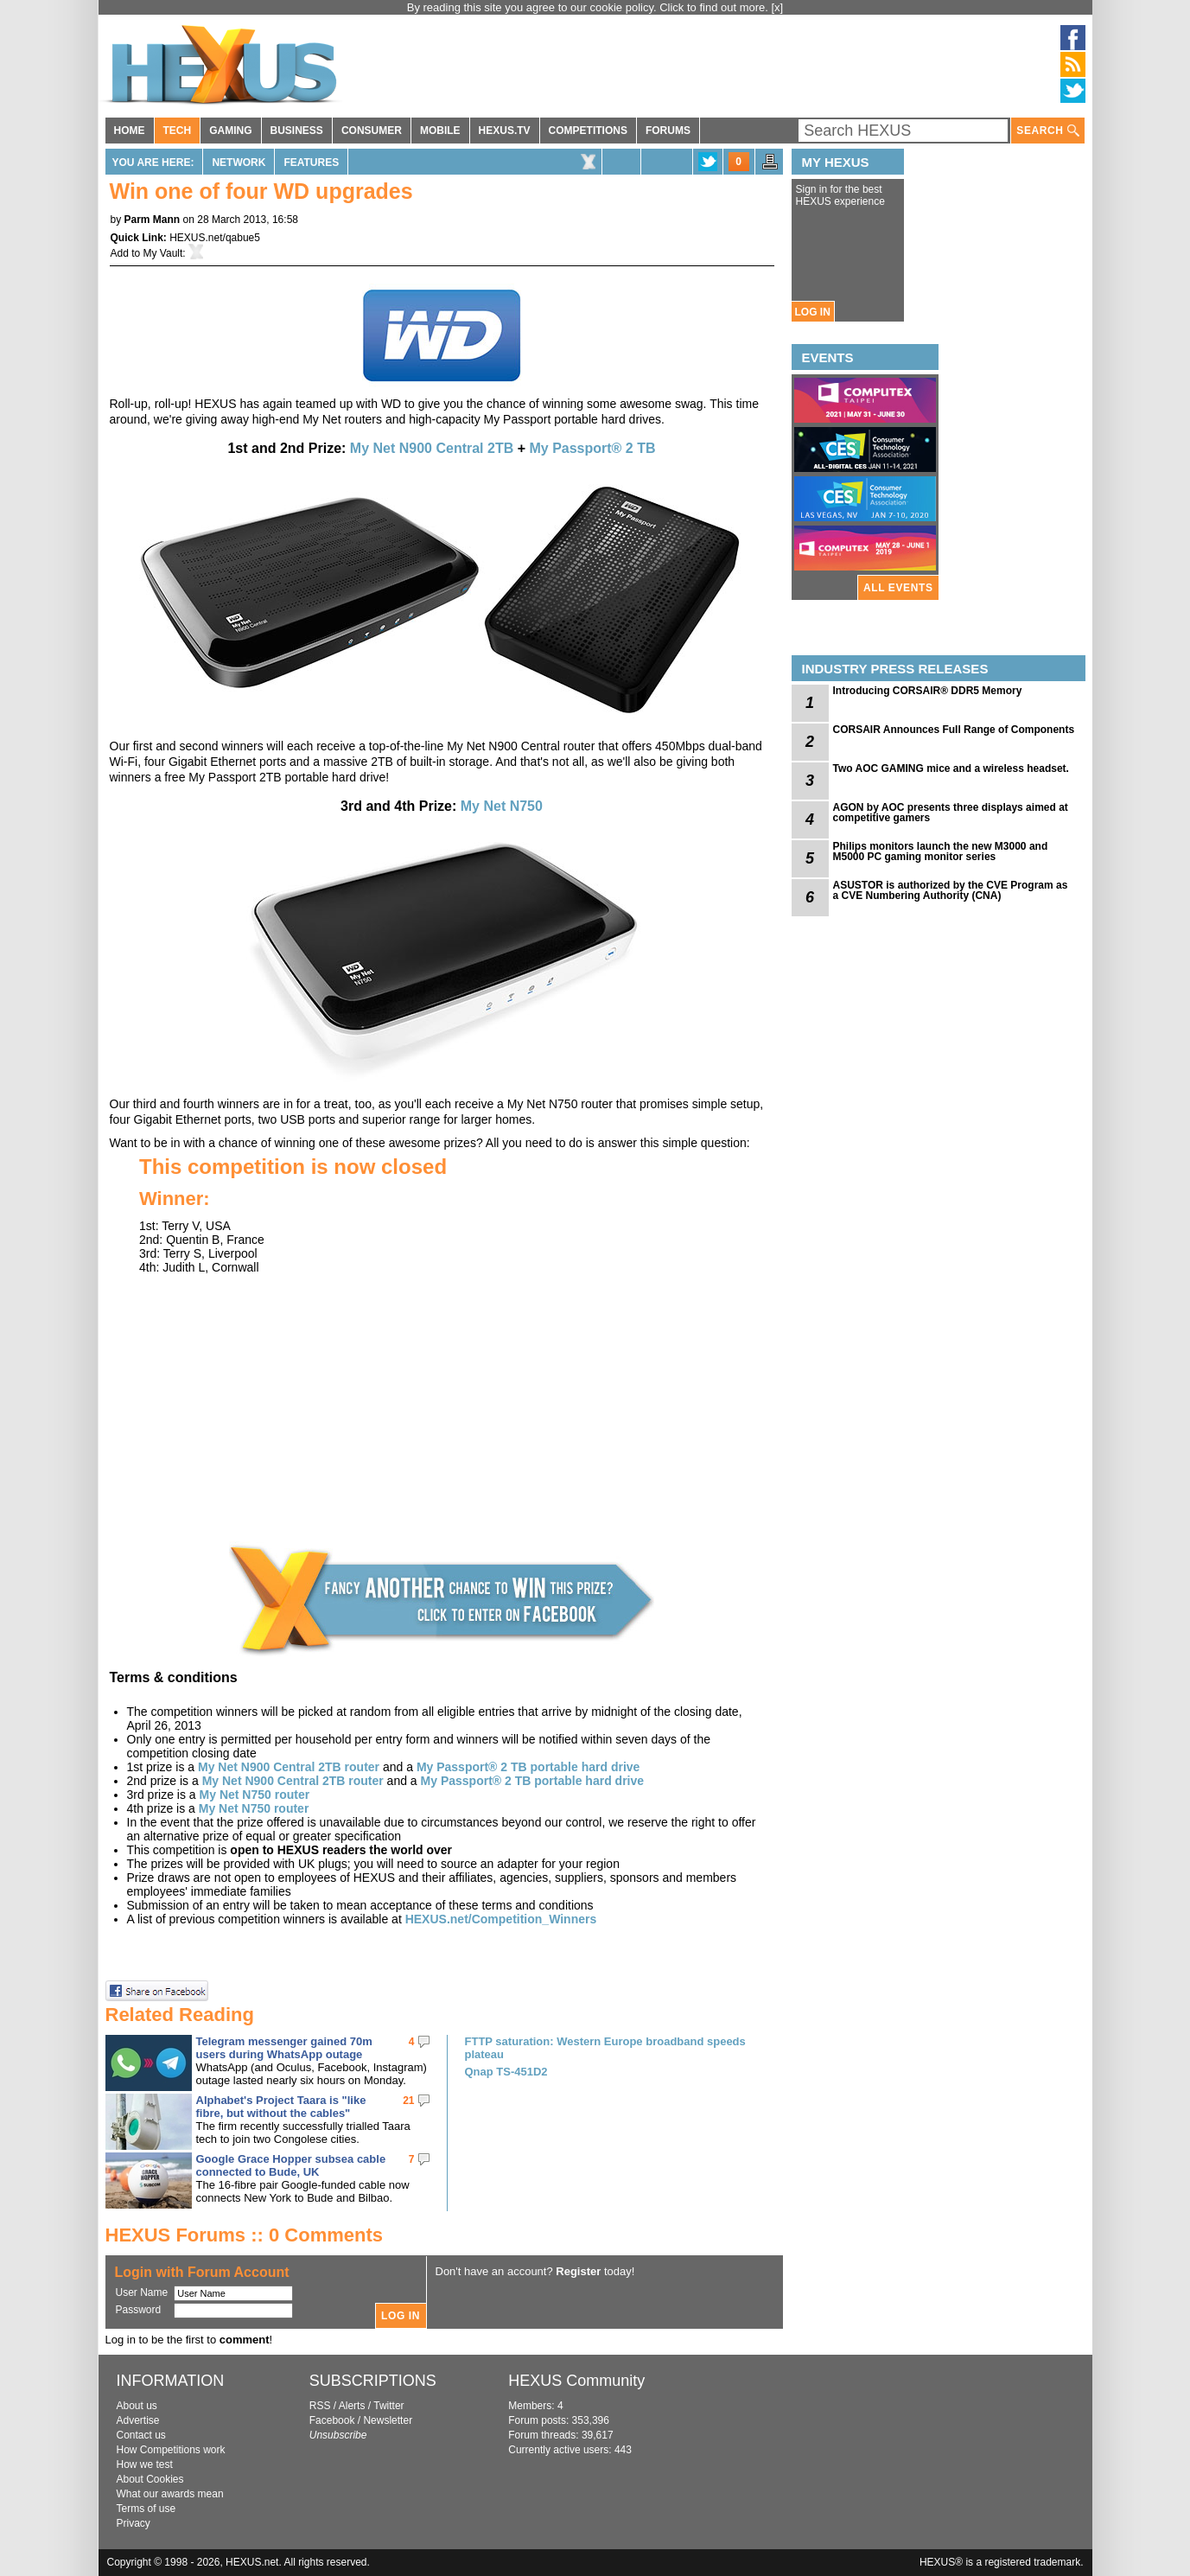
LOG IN (812, 312)
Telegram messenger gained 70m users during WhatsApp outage (284, 2048)
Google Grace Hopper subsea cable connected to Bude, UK (291, 2165)
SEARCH (1047, 130)
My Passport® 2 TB (592, 448)
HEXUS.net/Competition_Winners (501, 1919)
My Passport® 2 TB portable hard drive (528, 1767)
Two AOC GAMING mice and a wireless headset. (951, 768)
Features (311, 162)
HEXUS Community (576, 2380)
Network (238, 162)
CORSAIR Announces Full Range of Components (954, 729)
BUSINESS (296, 130)
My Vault (163, 253)
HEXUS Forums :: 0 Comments (244, 2235)
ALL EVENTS (897, 588)
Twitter (388, 2406)
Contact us (141, 2435)
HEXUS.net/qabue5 (214, 238)
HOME (129, 130)
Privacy (133, 2523)
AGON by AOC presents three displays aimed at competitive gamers (950, 812)
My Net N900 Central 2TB (431, 448)
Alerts (352, 2406)
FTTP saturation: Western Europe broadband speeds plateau (605, 2048)
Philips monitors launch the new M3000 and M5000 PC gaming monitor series (940, 851)
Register (578, 2271)
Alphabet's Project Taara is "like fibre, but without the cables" (281, 2107)
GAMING (230, 130)
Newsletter (387, 2420)
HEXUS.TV (505, 130)
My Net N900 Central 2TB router (288, 1767)
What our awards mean (170, 2494)
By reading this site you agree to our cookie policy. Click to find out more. (589, 7)
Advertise (138, 2420)
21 (408, 2101)
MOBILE (440, 130)
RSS (320, 2406)
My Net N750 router (255, 1794)
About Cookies (150, 2479)
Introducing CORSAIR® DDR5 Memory (927, 690)
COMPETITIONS (588, 130)
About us (137, 2406)
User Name (142, 2292)
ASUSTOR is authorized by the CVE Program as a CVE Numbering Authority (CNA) (950, 890)
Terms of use (146, 2509)
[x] (778, 7)
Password (139, 2310)
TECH (177, 130)
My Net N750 (502, 806)
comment (245, 2339)
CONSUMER (371, 130)
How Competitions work (171, 2450)
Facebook (332, 2420)
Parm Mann (152, 220)
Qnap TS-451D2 (506, 2071)
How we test (145, 2464)
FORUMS (668, 130)
